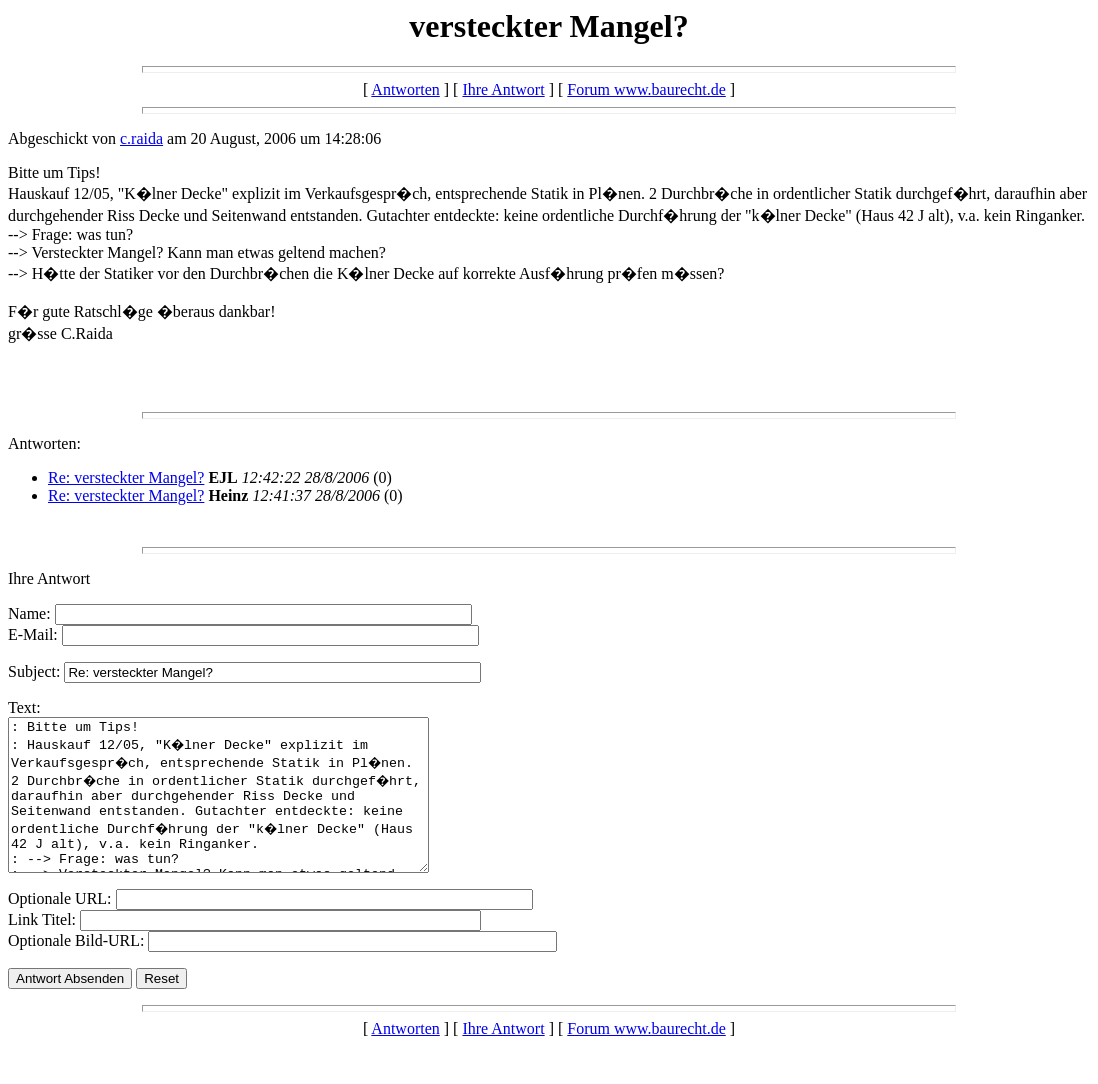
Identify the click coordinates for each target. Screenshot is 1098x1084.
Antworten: (44, 443)
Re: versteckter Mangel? (126, 477)
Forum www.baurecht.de (646, 89)
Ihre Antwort (503, 89)
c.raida (141, 138)
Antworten (405, 89)
